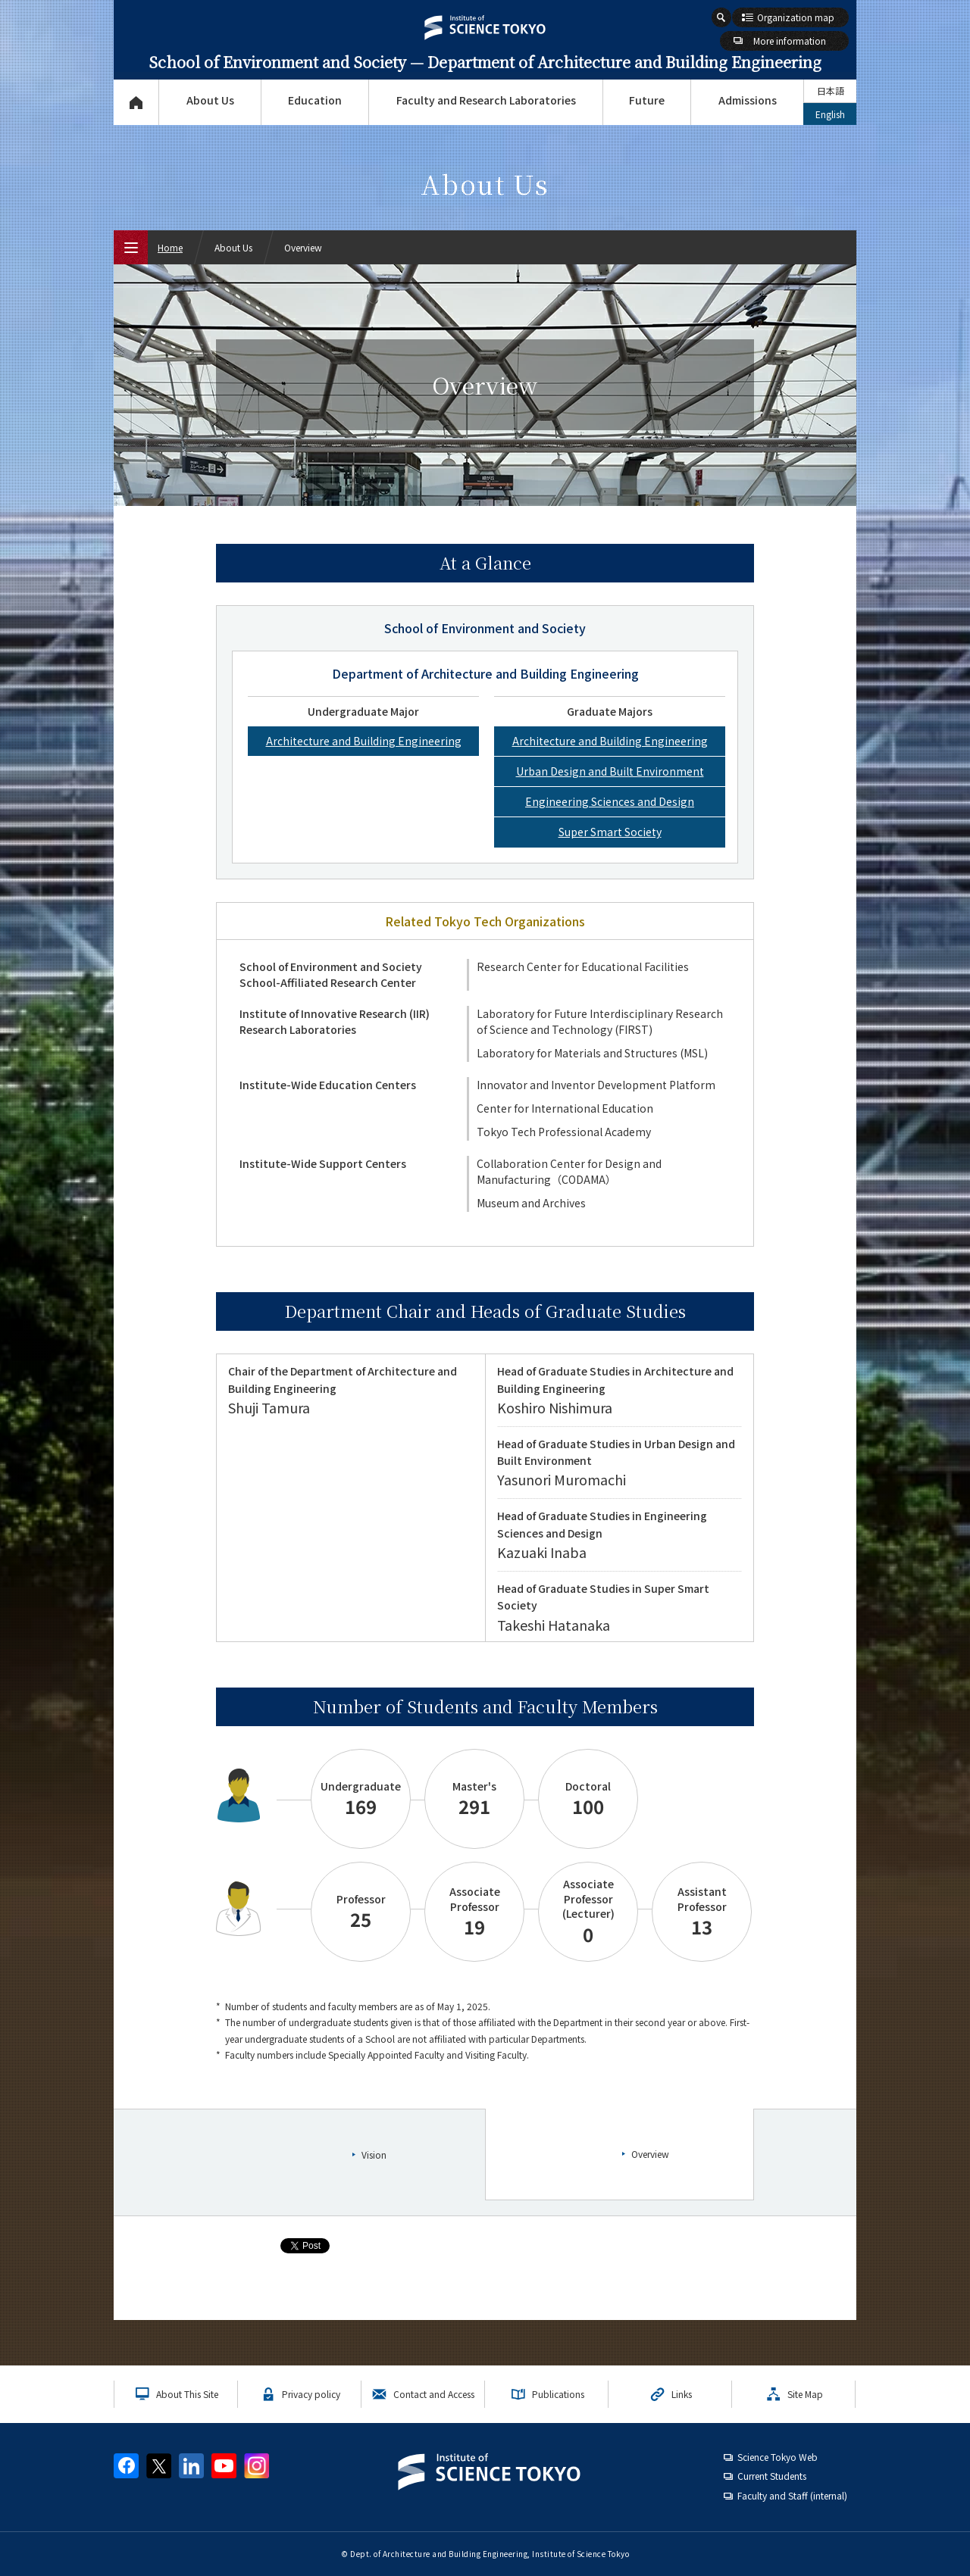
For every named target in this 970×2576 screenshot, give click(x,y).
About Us (210, 100)
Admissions (747, 100)
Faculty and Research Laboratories (486, 100)
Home (170, 247)
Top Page (136, 102)
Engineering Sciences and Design (609, 801)
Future (647, 100)
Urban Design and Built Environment (610, 771)
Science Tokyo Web (777, 2456)
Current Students (771, 2475)
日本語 (830, 90)
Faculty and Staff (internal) (792, 2495)
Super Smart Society (610, 831)
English (830, 114)
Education (315, 100)
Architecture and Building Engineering (364, 740)
